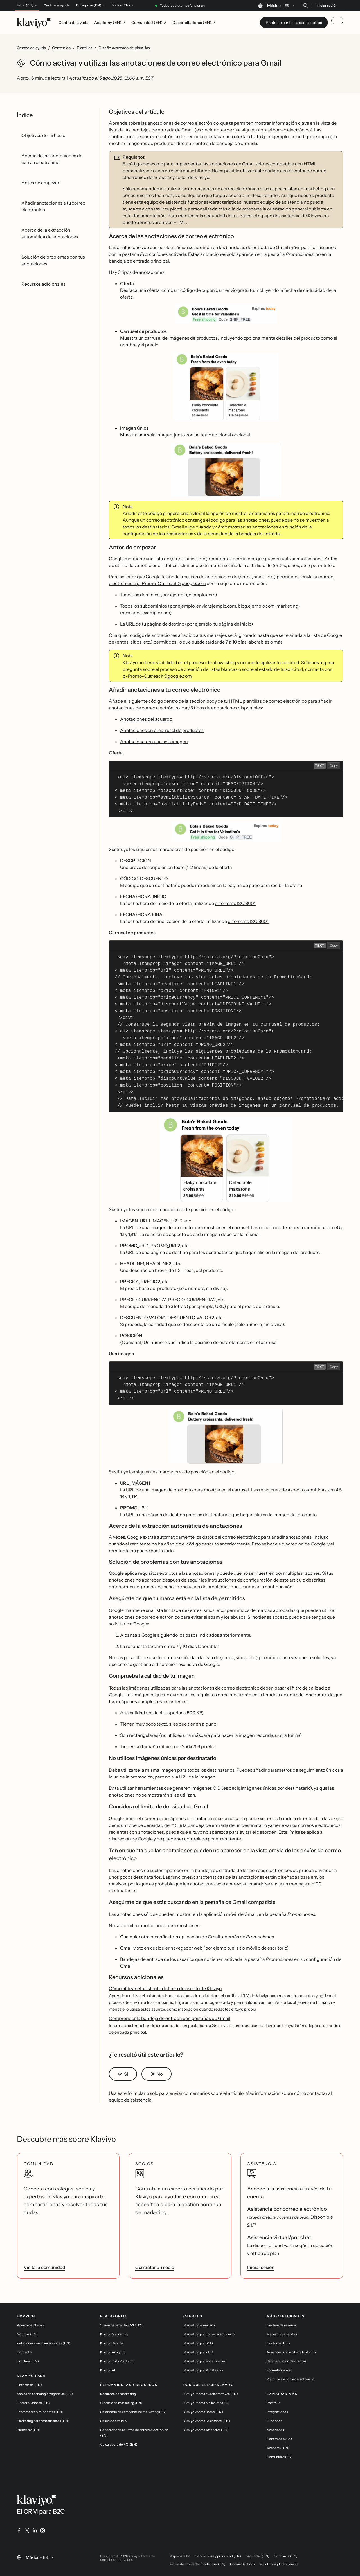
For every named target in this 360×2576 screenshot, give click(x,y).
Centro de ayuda (56, 5)
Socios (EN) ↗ (122, 5)
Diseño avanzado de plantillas (124, 47)
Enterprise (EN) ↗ (90, 5)
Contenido (61, 47)
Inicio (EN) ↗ (27, 5)
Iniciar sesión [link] (260, 2267)
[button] (226, 314)
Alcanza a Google (138, 1635)
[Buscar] (305, 5)
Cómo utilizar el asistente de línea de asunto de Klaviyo (165, 1988)
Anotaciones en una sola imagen (154, 741)
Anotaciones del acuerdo (146, 719)
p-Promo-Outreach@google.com (157, 676)
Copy (334, 765)
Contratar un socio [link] (154, 2267)
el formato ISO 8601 (235, 903)
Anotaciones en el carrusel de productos (162, 730)
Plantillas (84, 47)
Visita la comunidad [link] (44, 2267)
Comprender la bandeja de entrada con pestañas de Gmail (169, 2018)
